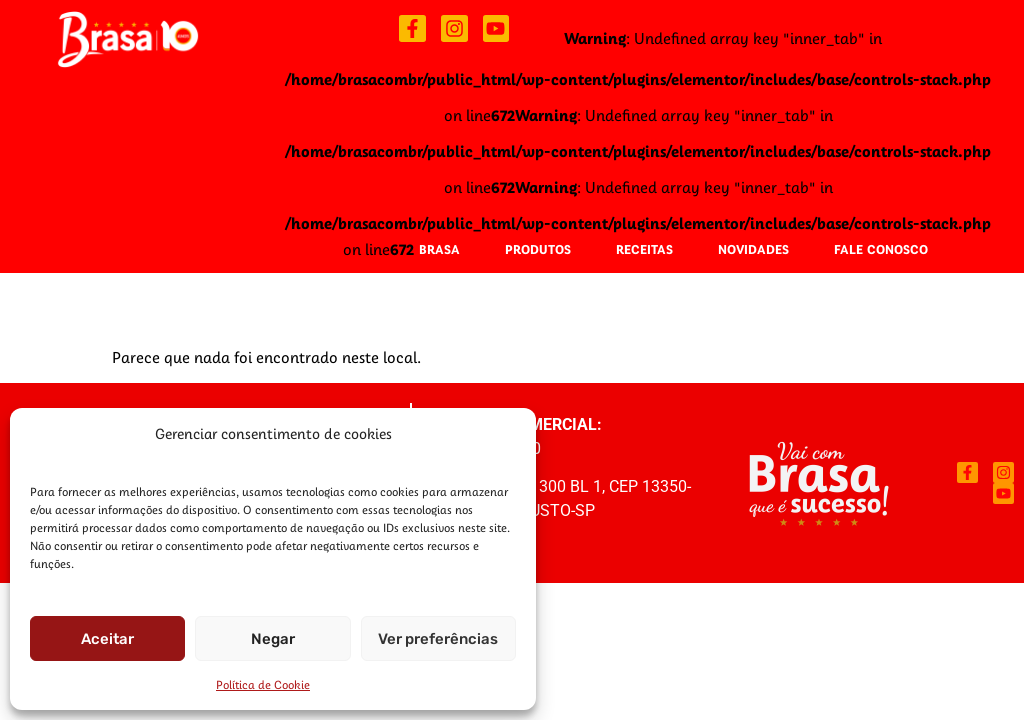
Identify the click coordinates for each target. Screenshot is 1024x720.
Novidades (753, 249)
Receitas (644, 249)
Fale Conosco (881, 249)
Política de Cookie (263, 684)
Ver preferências (438, 639)
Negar (273, 639)
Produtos (538, 249)
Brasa (439, 249)
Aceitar (107, 639)
